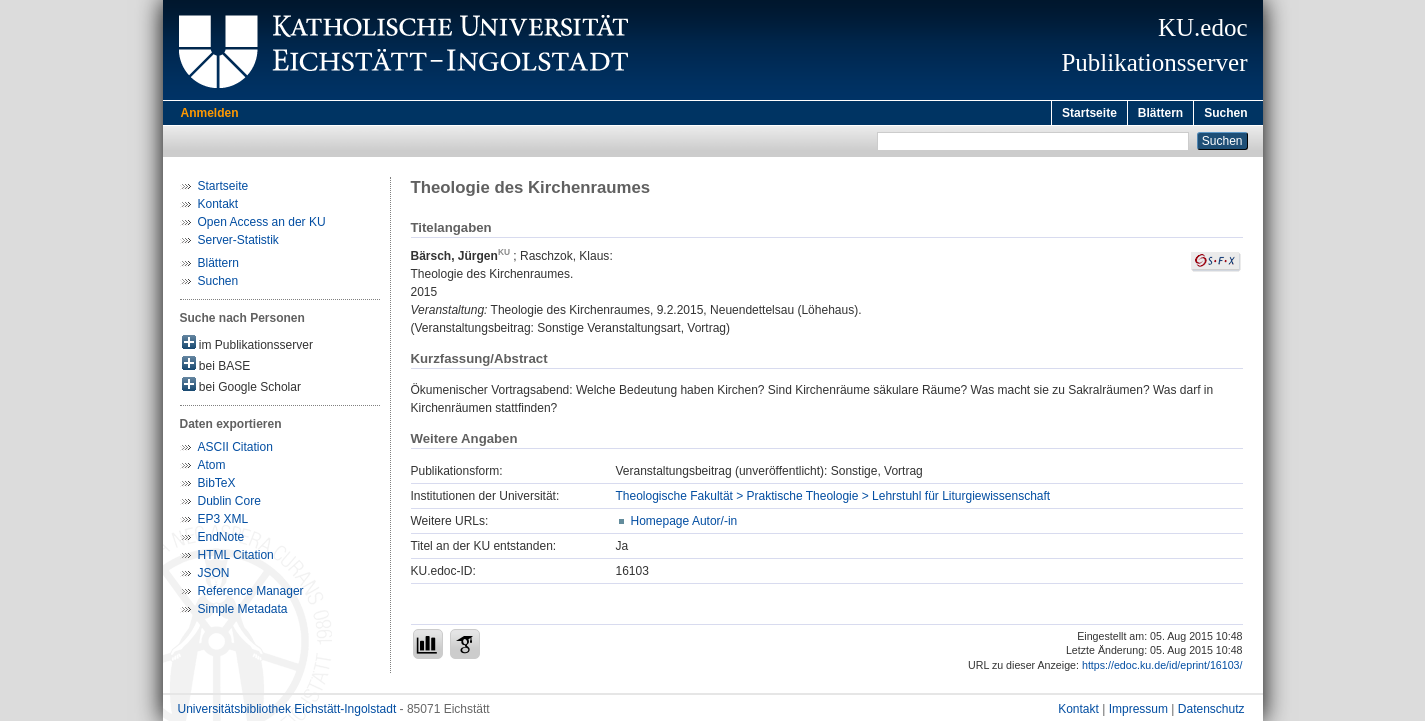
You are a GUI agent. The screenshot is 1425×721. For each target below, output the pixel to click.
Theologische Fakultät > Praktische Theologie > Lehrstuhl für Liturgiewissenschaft (833, 499)
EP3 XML (223, 522)
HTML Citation (236, 558)
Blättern (1160, 113)
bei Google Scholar (241, 388)
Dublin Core (229, 504)
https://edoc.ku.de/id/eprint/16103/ (1162, 668)
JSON (214, 576)
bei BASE (216, 367)
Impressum (1138, 712)
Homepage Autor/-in (684, 524)
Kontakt (218, 207)
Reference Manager (251, 594)
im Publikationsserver (247, 346)
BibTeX (217, 486)
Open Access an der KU (262, 225)
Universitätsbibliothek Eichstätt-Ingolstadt (287, 712)
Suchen (1225, 113)
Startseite (1089, 113)
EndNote (221, 540)
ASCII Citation (235, 450)
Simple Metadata (243, 612)
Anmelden (210, 113)
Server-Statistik (238, 243)
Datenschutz (1211, 712)
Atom (212, 468)
